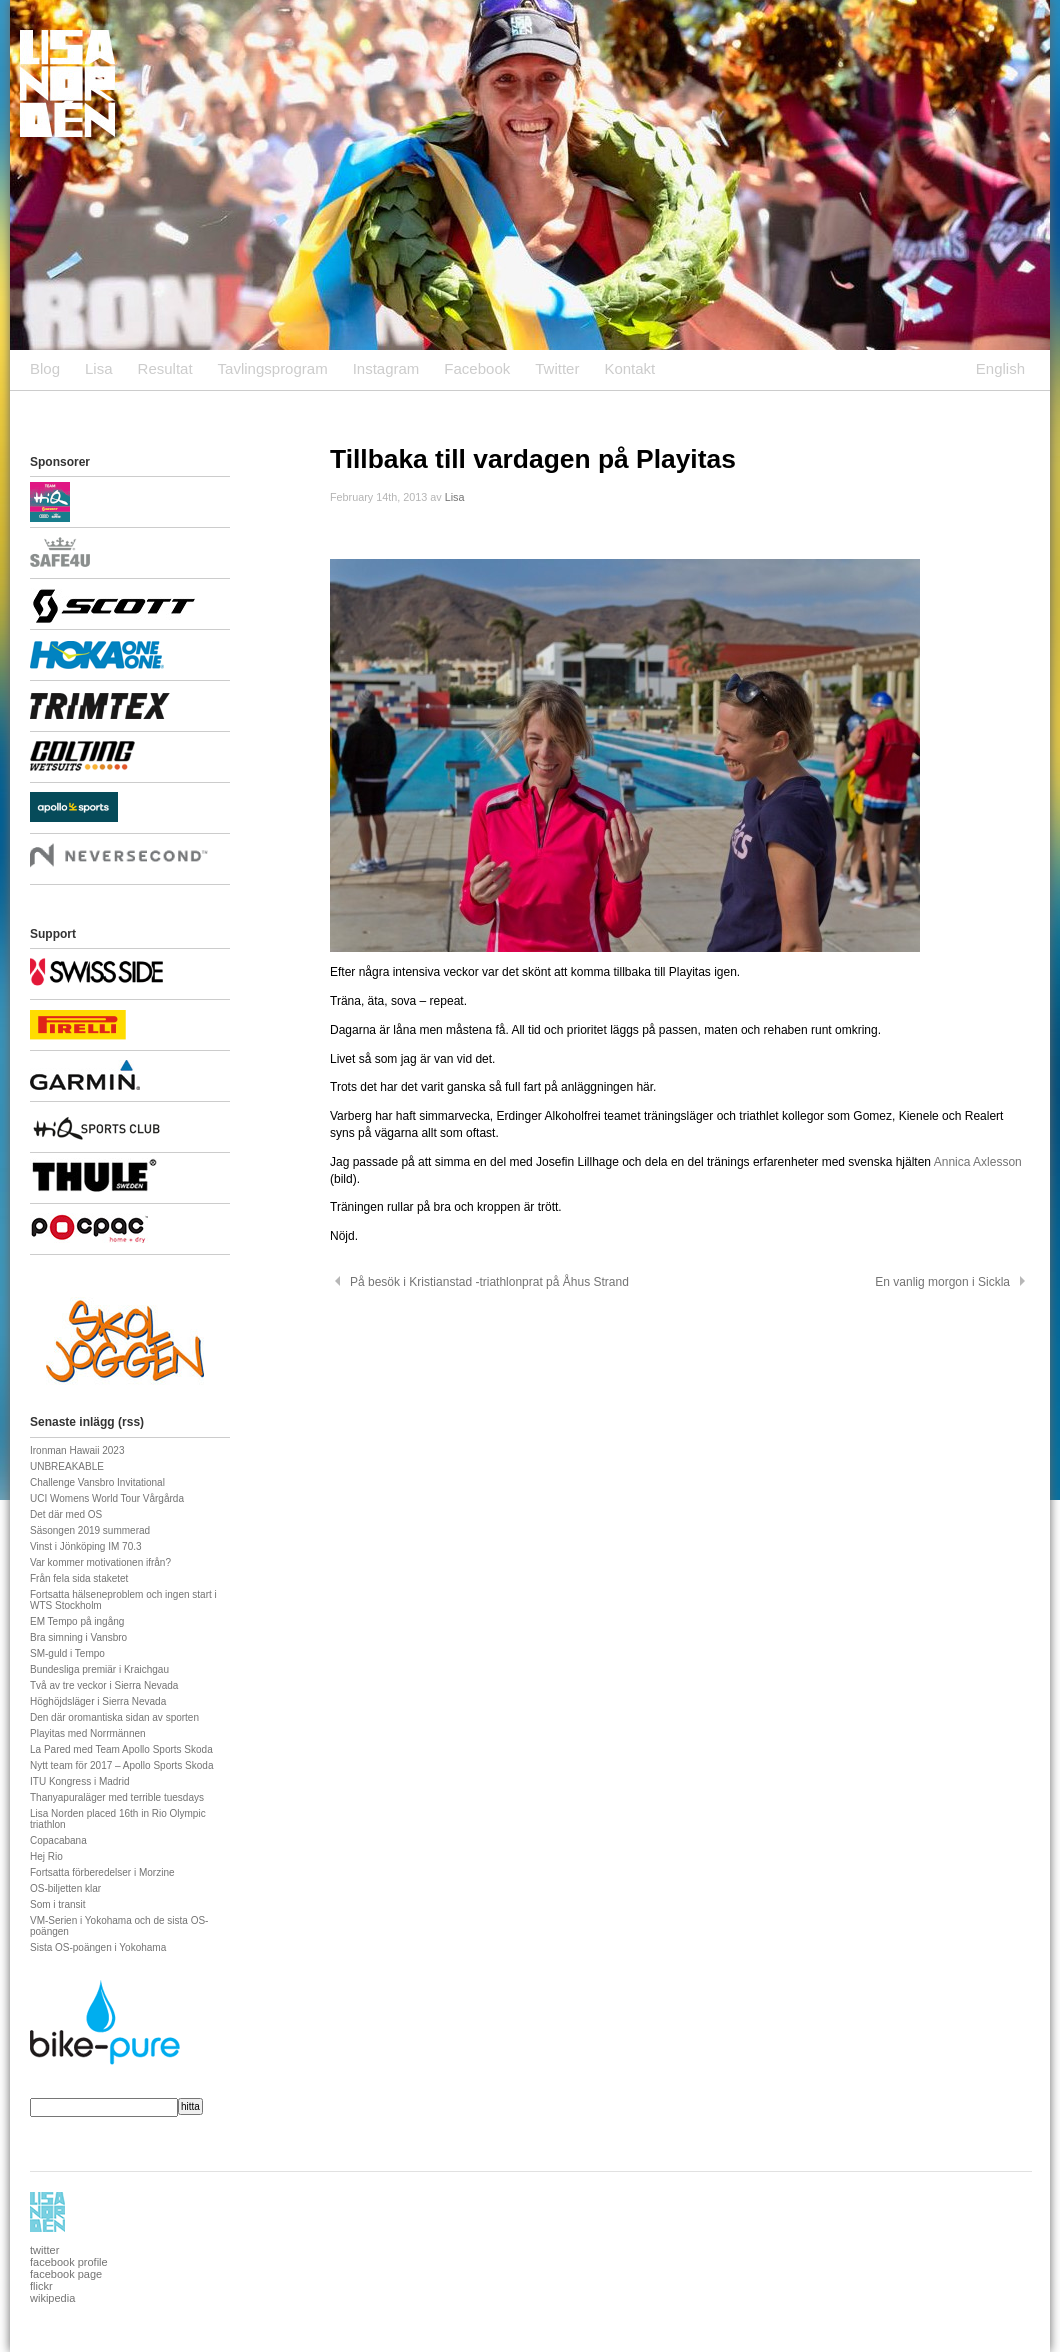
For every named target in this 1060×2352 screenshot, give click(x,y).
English (1000, 368)
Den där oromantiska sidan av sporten (114, 1717)
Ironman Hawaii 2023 (77, 1450)
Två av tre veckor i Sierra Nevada (104, 1685)
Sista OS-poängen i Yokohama (98, 1947)
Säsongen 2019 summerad (90, 1530)
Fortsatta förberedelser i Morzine (102, 1872)
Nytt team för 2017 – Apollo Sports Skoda (121, 1765)
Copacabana (58, 1840)
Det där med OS (66, 1514)
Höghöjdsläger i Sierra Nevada (98, 1701)
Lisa (99, 368)
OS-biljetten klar (65, 1888)
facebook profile (69, 2262)
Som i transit (58, 1904)
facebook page (66, 2274)
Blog (45, 368)
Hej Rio (46, 1856)
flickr (41, 2286)
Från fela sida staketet (79, 1578)
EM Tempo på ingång (77, 1621)
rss (131, 1422)
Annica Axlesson (978, 1162)
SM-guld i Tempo (67, 1653)
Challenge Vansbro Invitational (97, 1482)
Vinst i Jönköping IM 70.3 (86, 1546)
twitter (44, 2250)
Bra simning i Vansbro (78, 1637)
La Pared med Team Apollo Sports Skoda (121, 1749)
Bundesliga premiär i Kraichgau (99, 1669)
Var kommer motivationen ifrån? (100, 1562)
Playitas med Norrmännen (88, 1733)
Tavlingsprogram (273, 368)
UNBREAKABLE (67, 1466)
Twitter (557, 368)
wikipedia (52, 2298)
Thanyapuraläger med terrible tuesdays (117, 1797)
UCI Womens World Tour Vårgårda (107, 1498)
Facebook (477, 368)
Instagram (386, 368)
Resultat (165, 368)
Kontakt (629, 368)
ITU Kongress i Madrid (79, 1781)
